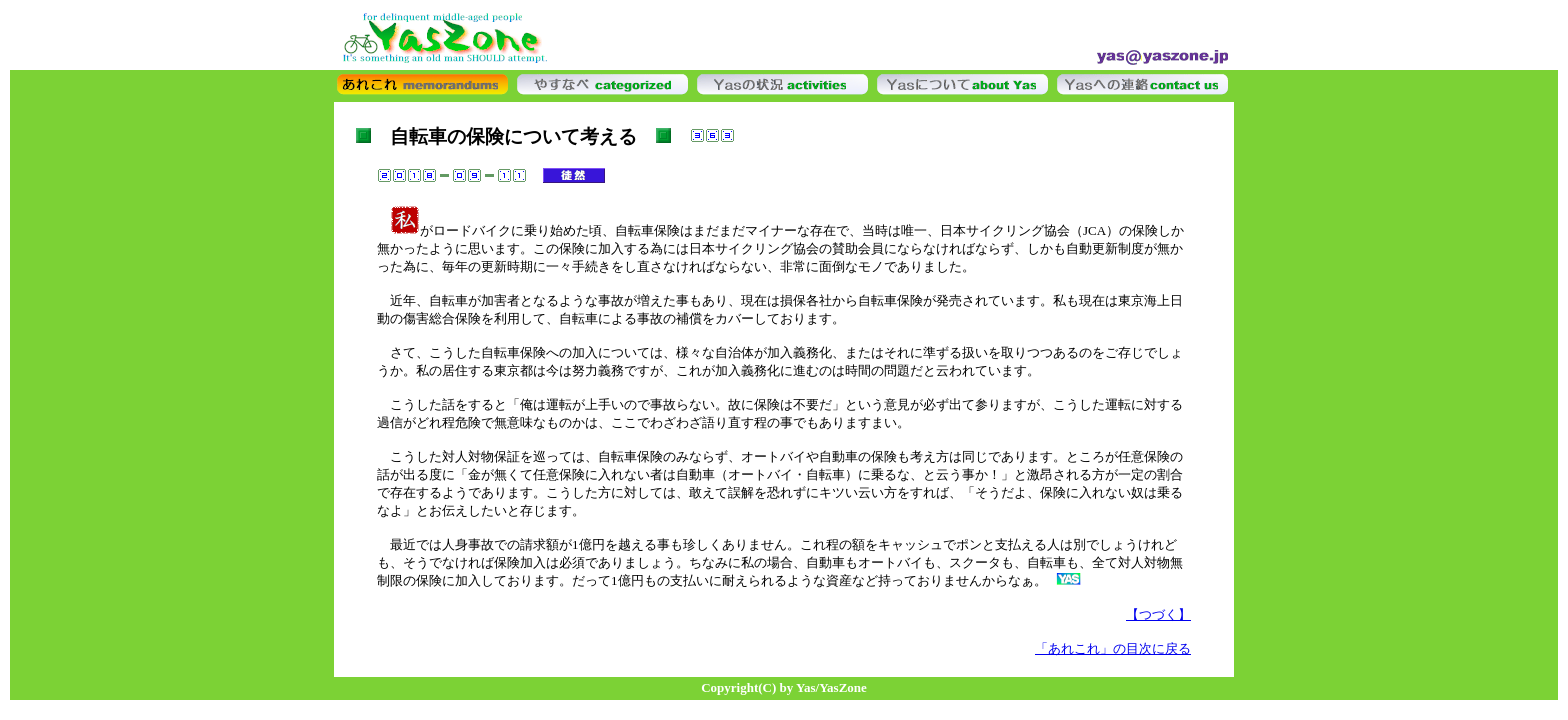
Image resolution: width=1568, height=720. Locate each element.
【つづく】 (1158, 614)
